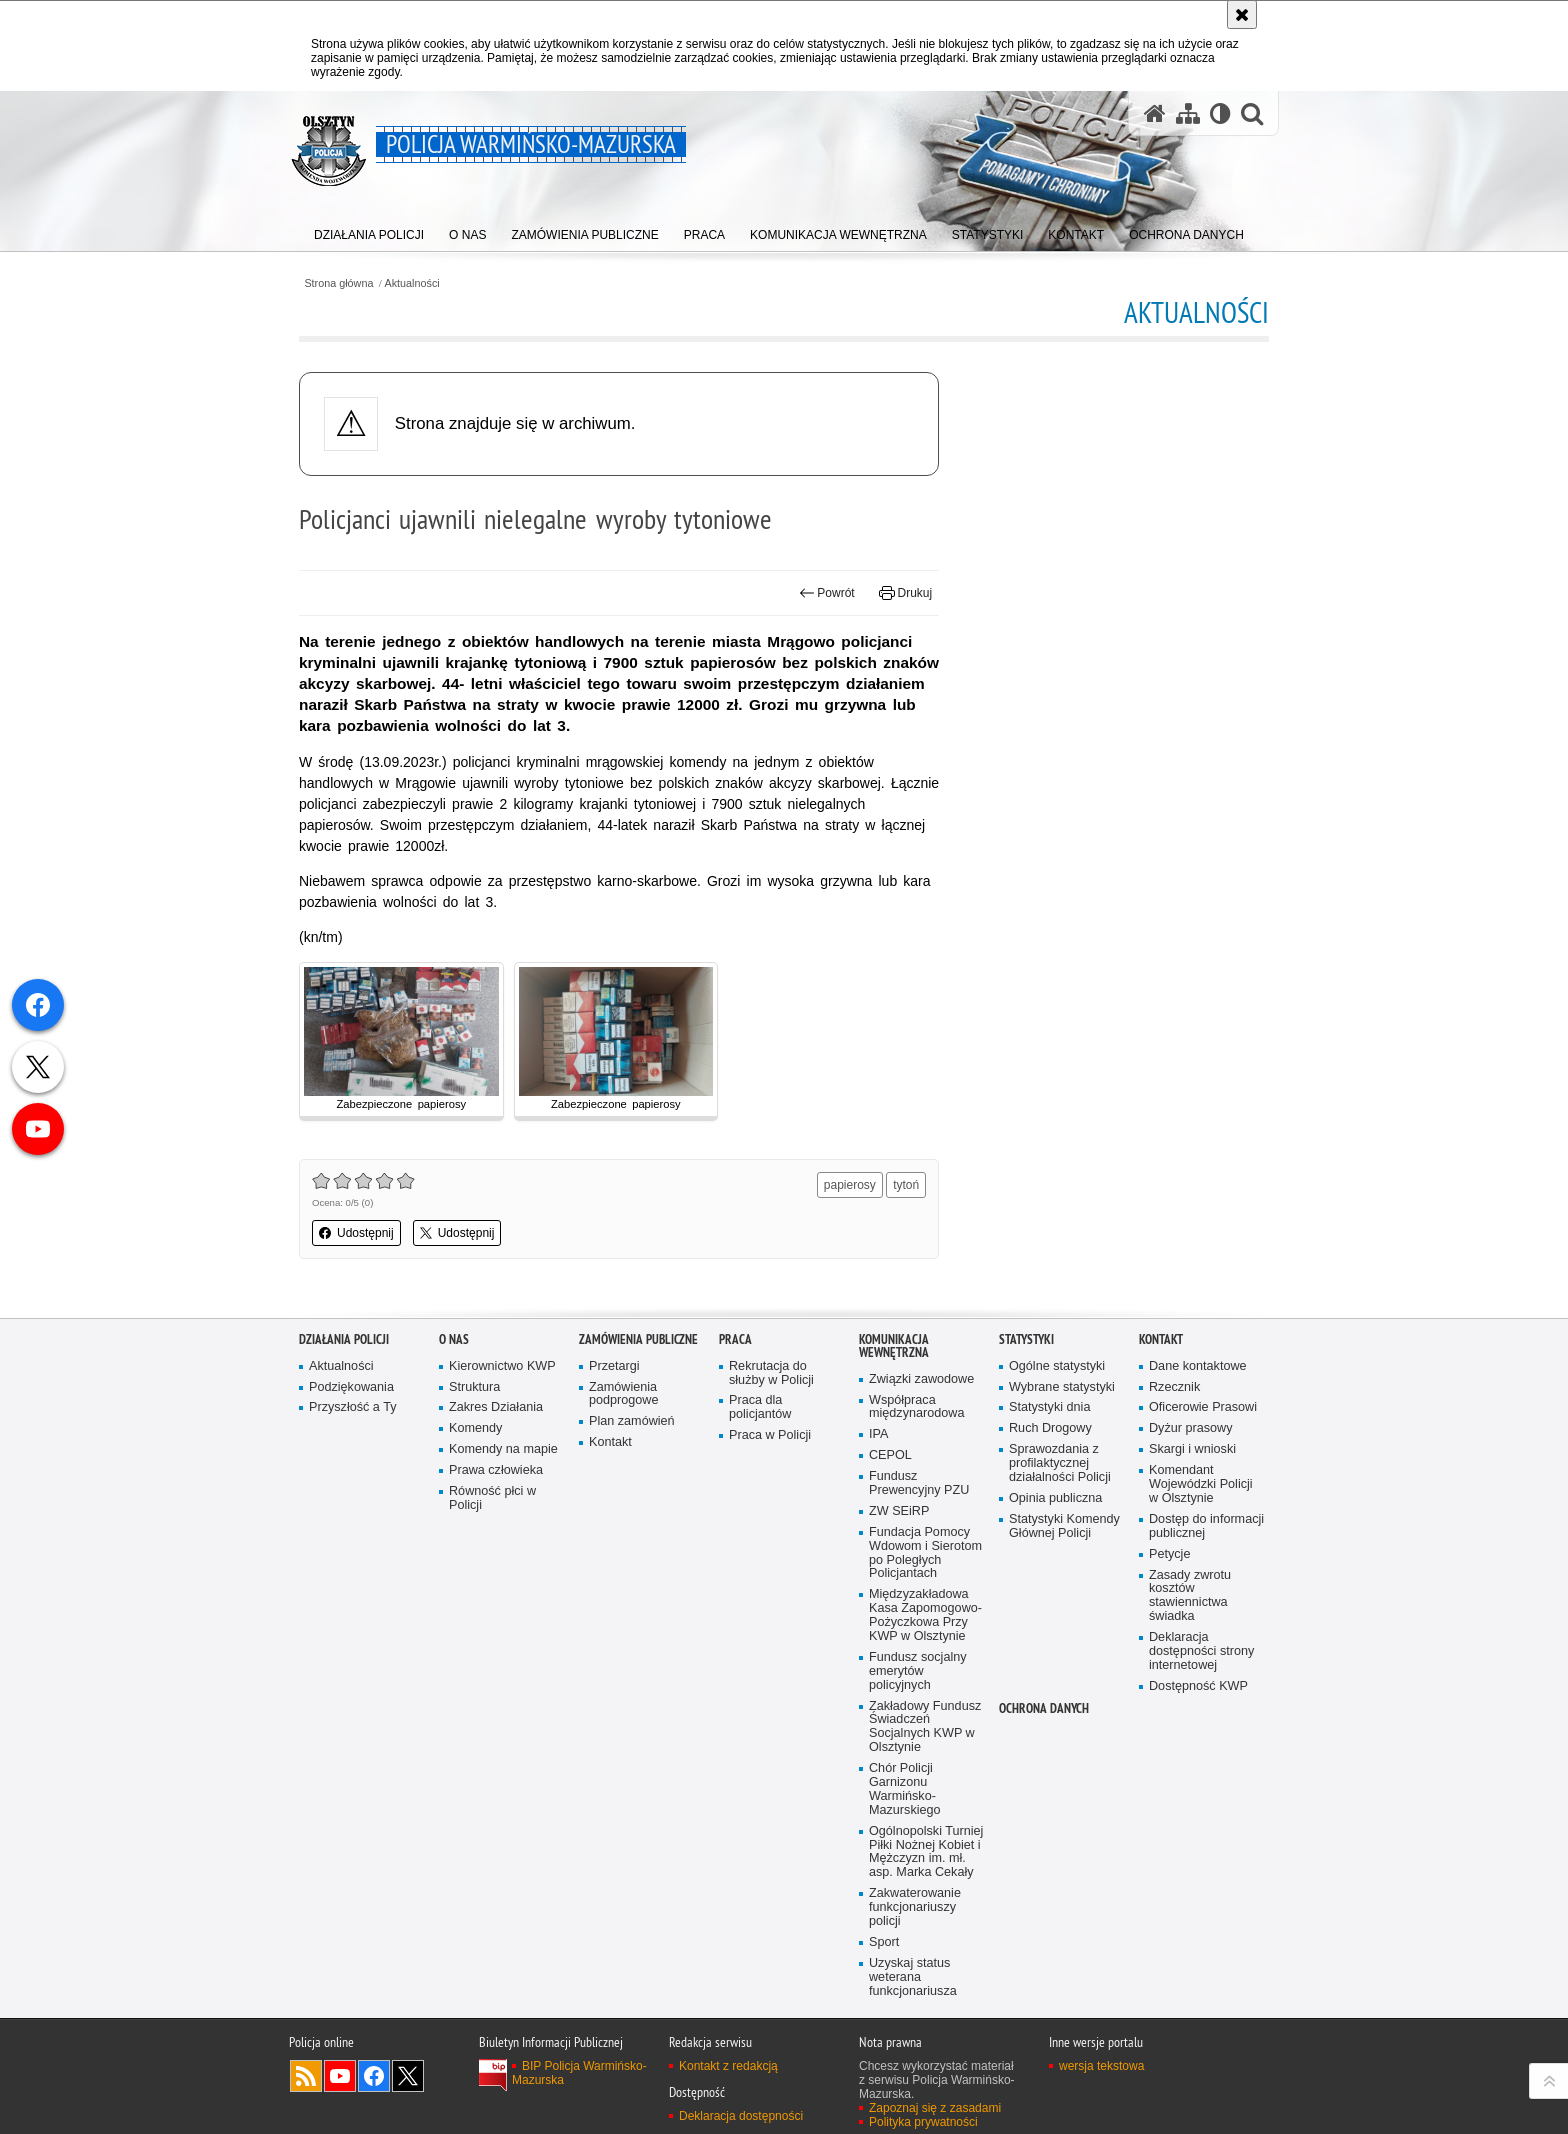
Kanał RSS (306, 2076)
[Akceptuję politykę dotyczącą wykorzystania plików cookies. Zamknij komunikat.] (1242, 14)
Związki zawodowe (921, 1379)
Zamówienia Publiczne (638, 1339)
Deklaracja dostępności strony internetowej (1201, 1651)
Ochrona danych (1044, 1708)
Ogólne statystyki (1057, 1366)
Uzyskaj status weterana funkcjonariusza (913, 1977)
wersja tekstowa (1101, 2066)
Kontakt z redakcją (728, 2066)
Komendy (475, 1428)
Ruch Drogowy (1050, 1428)
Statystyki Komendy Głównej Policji (1064, 1526)
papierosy (850, 1185)
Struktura (474, 1387)
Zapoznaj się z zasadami (935, 2108)
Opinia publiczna (1055, 1498)
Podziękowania (351, 1387)
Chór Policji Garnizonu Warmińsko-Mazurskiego (905, 1789)
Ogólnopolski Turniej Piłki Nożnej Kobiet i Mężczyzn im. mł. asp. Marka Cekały (926, 1852)
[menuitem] (369, 230)
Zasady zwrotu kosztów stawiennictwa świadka (1190, 1596)
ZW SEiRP (899, 1511)
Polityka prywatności (923, 2122)
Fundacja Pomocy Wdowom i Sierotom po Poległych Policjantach (925, 1553)
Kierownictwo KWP (502, 1366)
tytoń (906, 1185)
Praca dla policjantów (760, 1407)
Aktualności (412, 283)
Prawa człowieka (496, 1470)
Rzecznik (1174, 1387)
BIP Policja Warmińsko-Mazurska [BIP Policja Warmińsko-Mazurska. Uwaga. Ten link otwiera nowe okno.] (579, 2073)
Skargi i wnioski (1192, 1449)
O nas (454, 1339)
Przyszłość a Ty (352, 1407)
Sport (884, 1942)
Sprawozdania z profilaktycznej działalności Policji (1060, 1463)
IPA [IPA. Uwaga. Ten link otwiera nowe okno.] (878, 1434)
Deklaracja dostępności (741, 2116)
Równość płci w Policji (492, 1498)
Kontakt (610, 1442)
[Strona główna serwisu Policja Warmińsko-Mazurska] (1155, 113)
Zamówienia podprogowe (624, 1394)
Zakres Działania (496, 1407)
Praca (735, 1339)
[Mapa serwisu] (1188, 113)
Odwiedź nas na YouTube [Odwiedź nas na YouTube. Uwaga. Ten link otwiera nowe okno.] (340, 2076)
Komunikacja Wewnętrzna (894, 1346)
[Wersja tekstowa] (1220, 113)
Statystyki (1026, 1339)
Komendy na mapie (503, 1449)
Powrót (827, 593)
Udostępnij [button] (356, 1233)
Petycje (1169, 1554)
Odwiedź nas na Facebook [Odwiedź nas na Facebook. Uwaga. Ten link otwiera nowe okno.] (374, 2076)
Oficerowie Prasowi (1203, 1407)
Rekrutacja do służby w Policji (771, 1373)
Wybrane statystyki (1062, 1387)
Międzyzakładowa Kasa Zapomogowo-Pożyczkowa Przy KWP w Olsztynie (925, 1615)
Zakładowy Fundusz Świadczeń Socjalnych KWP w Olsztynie (925, 1727)
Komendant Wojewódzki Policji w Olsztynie (1201, 1484)
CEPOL (890, 1455)
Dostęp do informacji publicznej (1206, 1526)
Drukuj (905, 593)
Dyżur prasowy (1191, 1428)
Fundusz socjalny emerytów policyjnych (918, 1671)
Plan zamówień (632, 1421)
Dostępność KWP (1198, 1686)
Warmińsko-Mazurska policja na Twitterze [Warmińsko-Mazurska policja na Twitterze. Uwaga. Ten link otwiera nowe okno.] (408, 2076)
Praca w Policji (770, 1435)
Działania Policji (344, 1339)
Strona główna (338, 283)
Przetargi (614, 1366)
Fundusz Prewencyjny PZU (919, 1483)
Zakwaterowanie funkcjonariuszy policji (915, 1907)
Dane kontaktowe (1198, 1366)
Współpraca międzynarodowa (916, 1407)
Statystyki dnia (1049, 1407)
